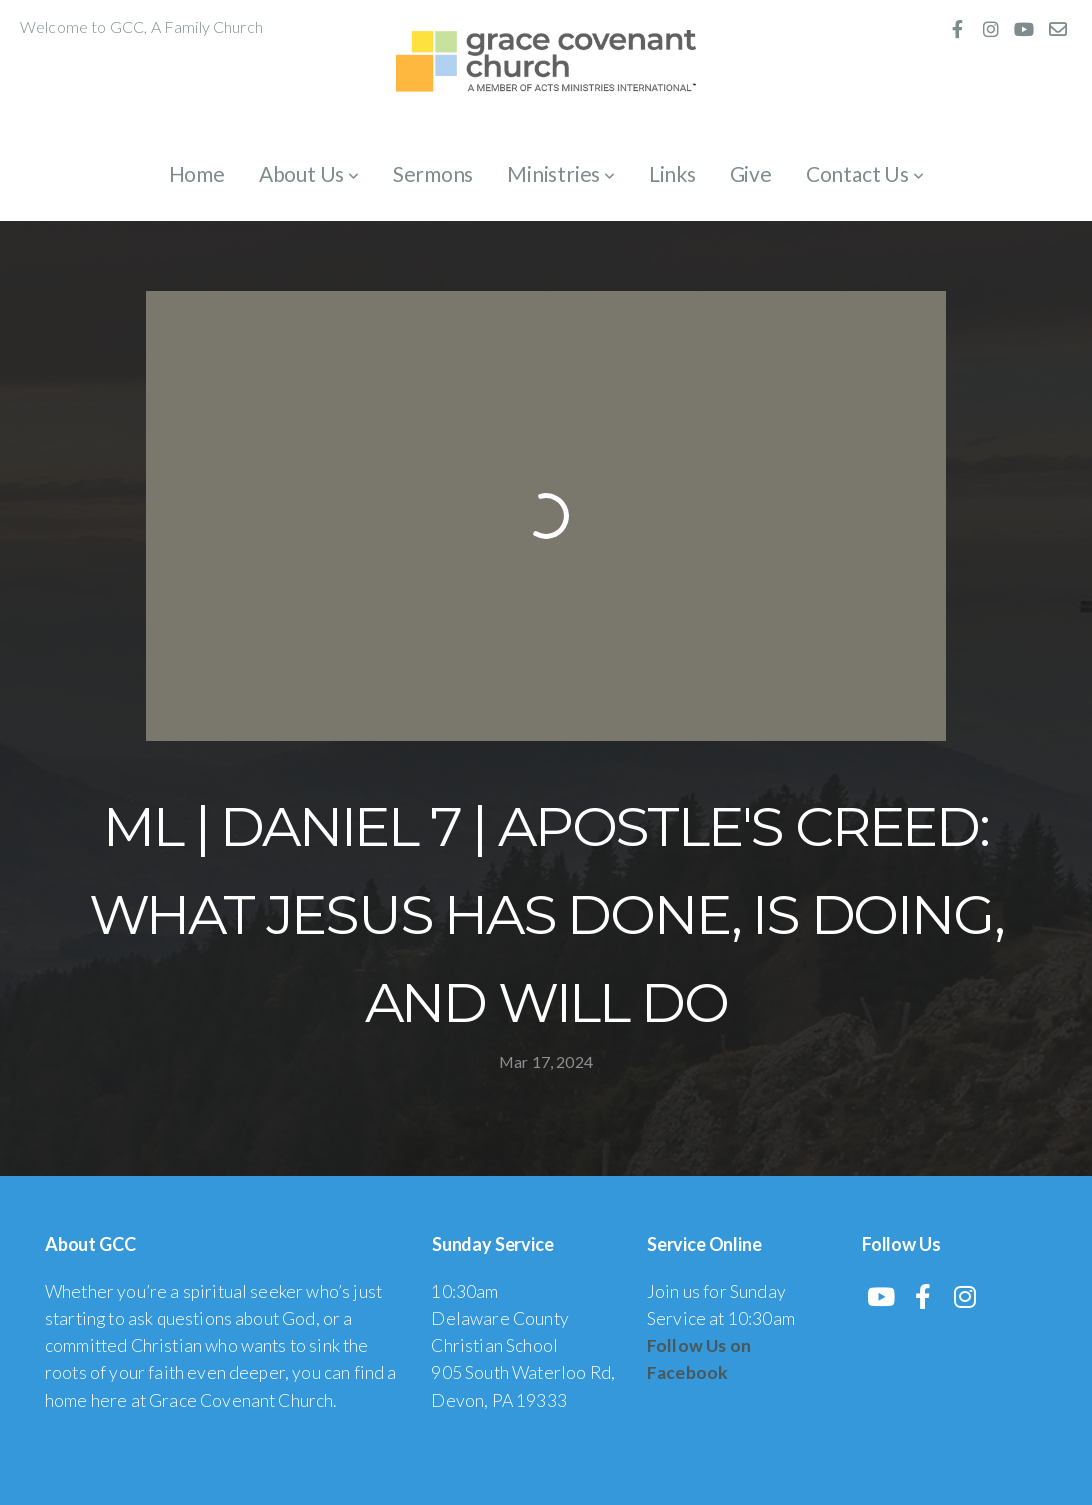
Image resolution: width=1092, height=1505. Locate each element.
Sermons (433, 173)
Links (672, 173)
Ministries (561, 173)
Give (751, 173)
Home (197, 173)
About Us (309, 173)
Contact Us (865, 173)
